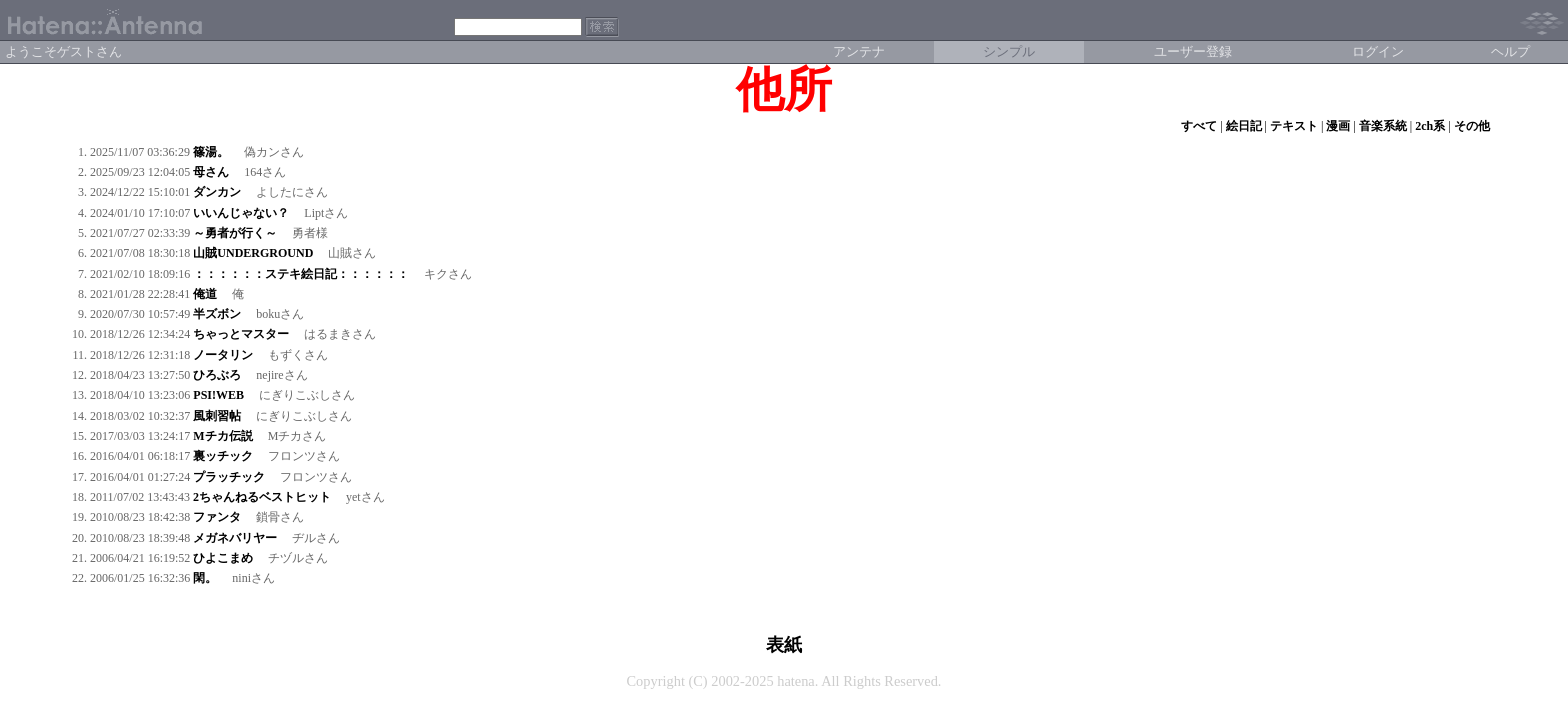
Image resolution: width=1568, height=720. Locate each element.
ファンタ (217, 517)
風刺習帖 (217, 416)
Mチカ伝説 (222, 436)
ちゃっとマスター (241, 334)
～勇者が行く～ (235, 233)
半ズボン (217, 314)
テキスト (1294, 126)
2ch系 (1430, 126)
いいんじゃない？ (241, 213)
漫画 (1338, 126)
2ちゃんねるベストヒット (262, 497)
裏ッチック (223, 456)
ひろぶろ (217, 375)
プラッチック (229, 477)
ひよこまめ (223, 558)
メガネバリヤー (235, 538)
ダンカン (217, 192)
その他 (1472, 126)
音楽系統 (1383, 126)
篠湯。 (211, 152)
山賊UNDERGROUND (253, 253)
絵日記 (1244, 126)
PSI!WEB (218, 395)
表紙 (784, 645)
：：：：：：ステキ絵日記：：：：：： (301, 274)
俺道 (205, 294)
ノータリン (223, 355)
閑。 (205, 578)
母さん (211, 172)
